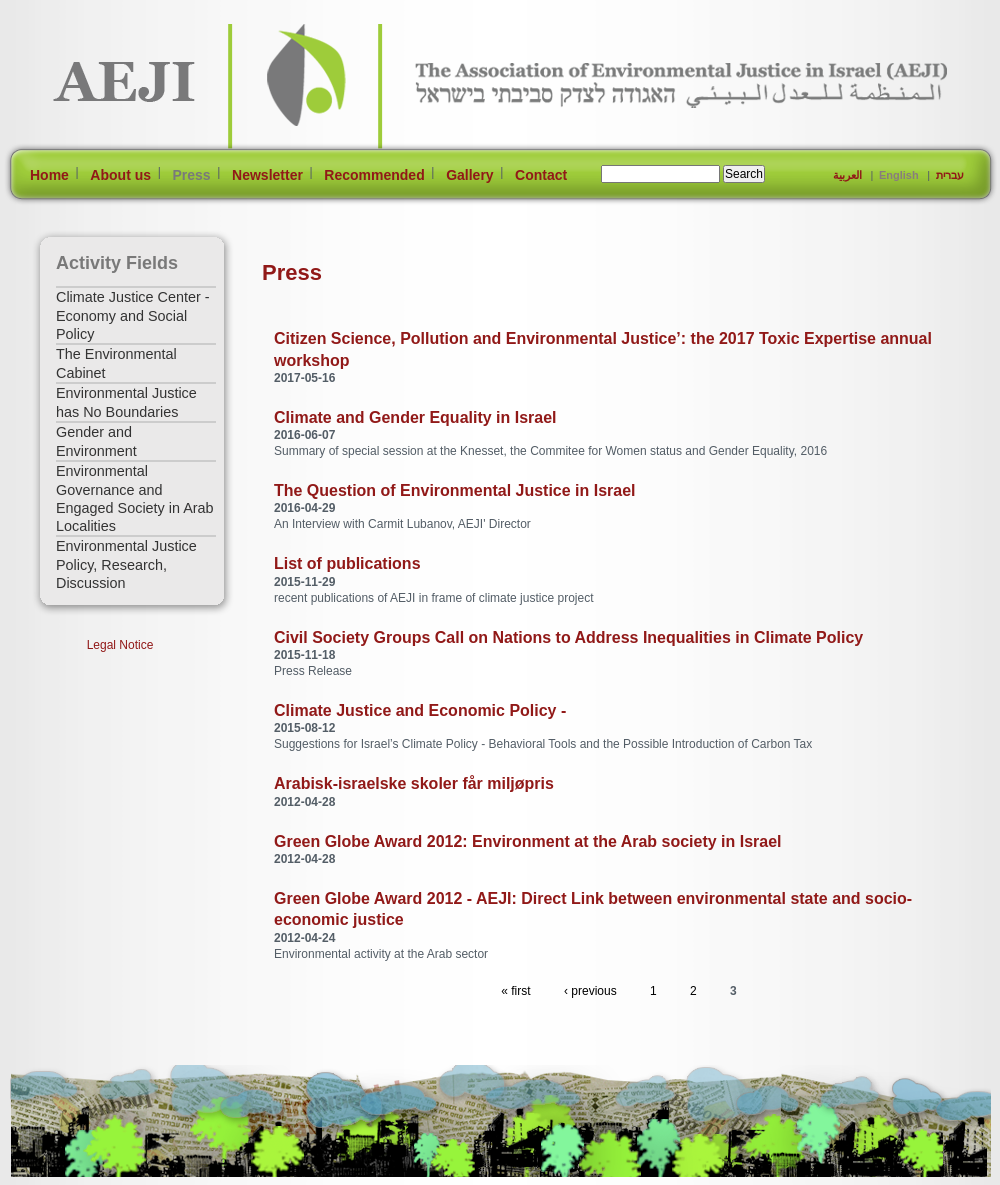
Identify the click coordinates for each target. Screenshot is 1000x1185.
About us (120, 175)
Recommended (374, 175)
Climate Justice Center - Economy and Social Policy (133, 315)
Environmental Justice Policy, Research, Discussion (126, 564)
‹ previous (590, 991)
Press (191, 175)
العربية (847, 175)
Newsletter (267, 175)
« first (515, 991)
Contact (541, 175)
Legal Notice (120, 645)
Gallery (469, 175)
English (899, 175)
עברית (950, 175)
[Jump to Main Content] (73, 1176)
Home (49, 175)
